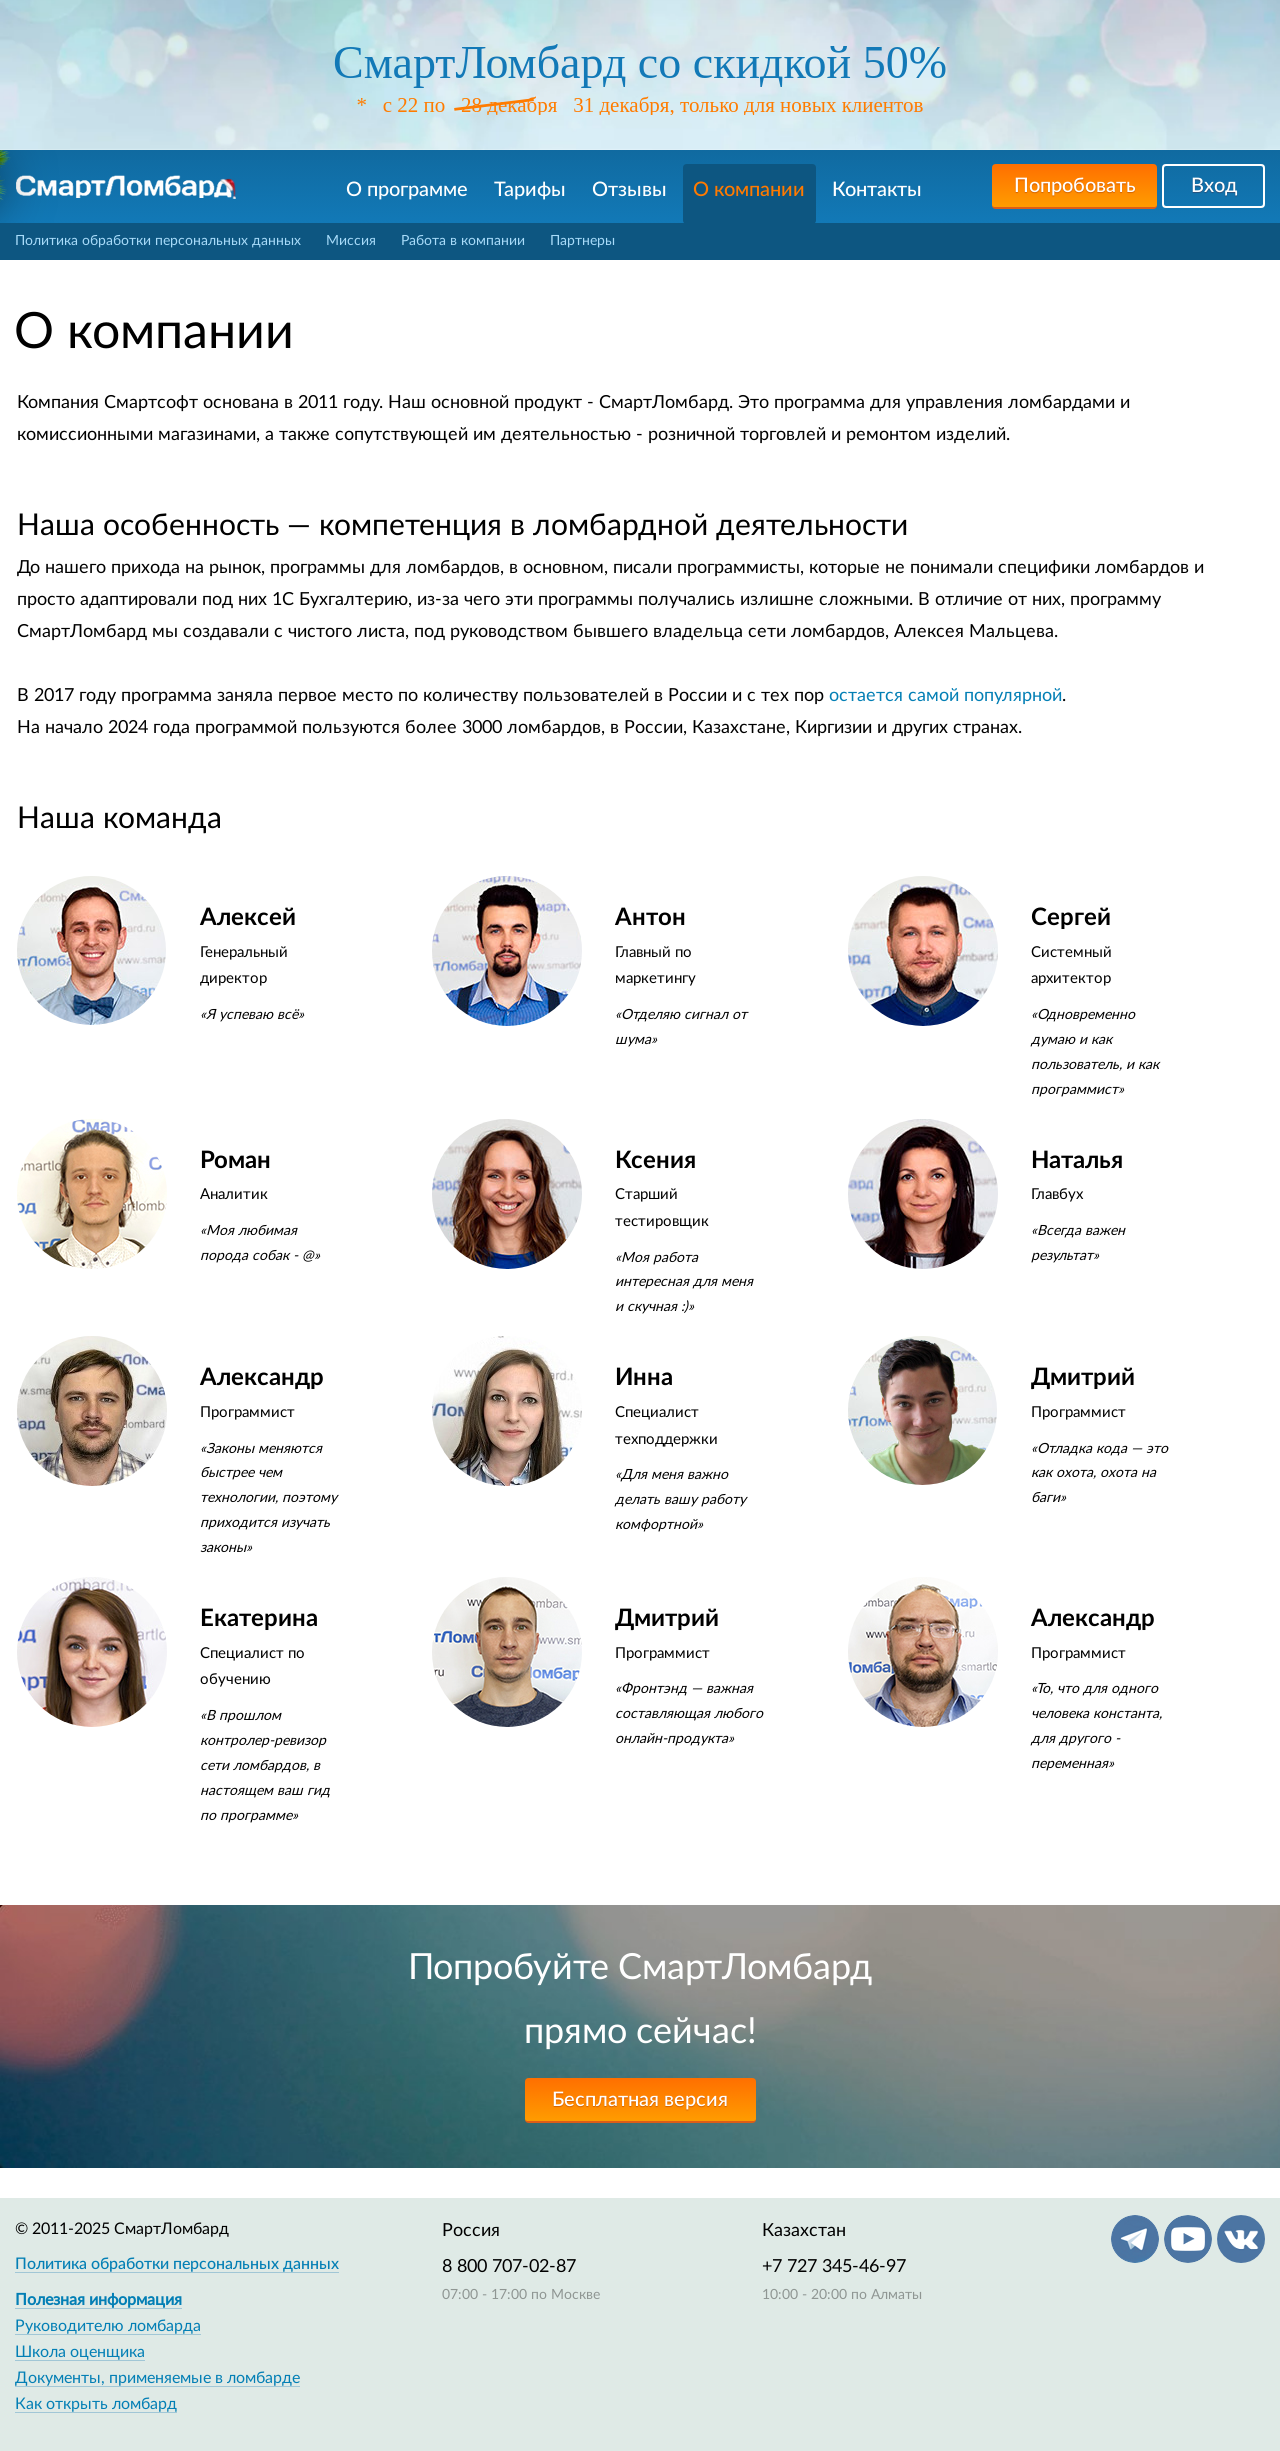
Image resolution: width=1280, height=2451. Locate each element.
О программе (407, 190)
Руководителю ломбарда (108, 2326)
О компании (749, 190)
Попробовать (1075, 186)
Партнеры (582, 241)
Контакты (877, 190)
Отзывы (629, 190)
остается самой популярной (945, 696)
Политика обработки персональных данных (158, 241)
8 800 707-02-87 (509, 2267)
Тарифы (530, 190)
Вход (1214, 186)
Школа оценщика (80, 2352)
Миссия (351, 241)
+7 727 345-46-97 (834, 2267)
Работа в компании (463, 241)
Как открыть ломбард (96, 2404)
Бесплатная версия (640, 2100)
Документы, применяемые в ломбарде (157, 2378)
